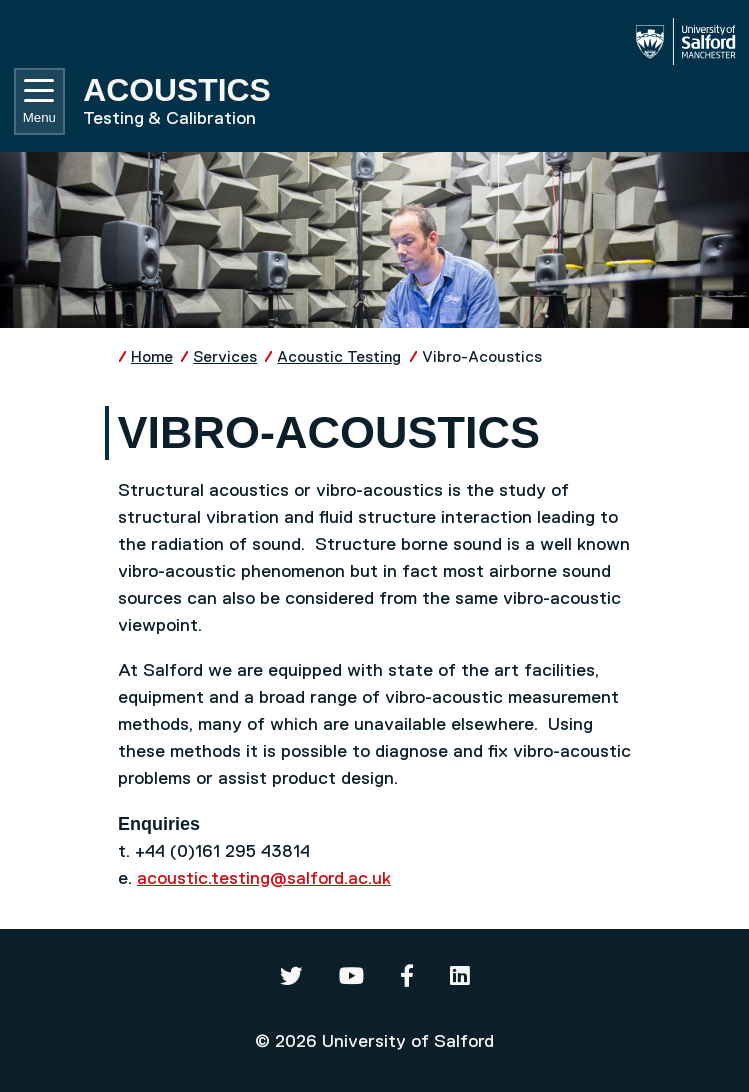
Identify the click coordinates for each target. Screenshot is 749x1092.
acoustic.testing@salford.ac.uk (264, 879)
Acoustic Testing (339, 357)
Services (225, 357)
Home (152, 357)
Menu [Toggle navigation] (39, 102)
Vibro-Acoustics (482, 357)
